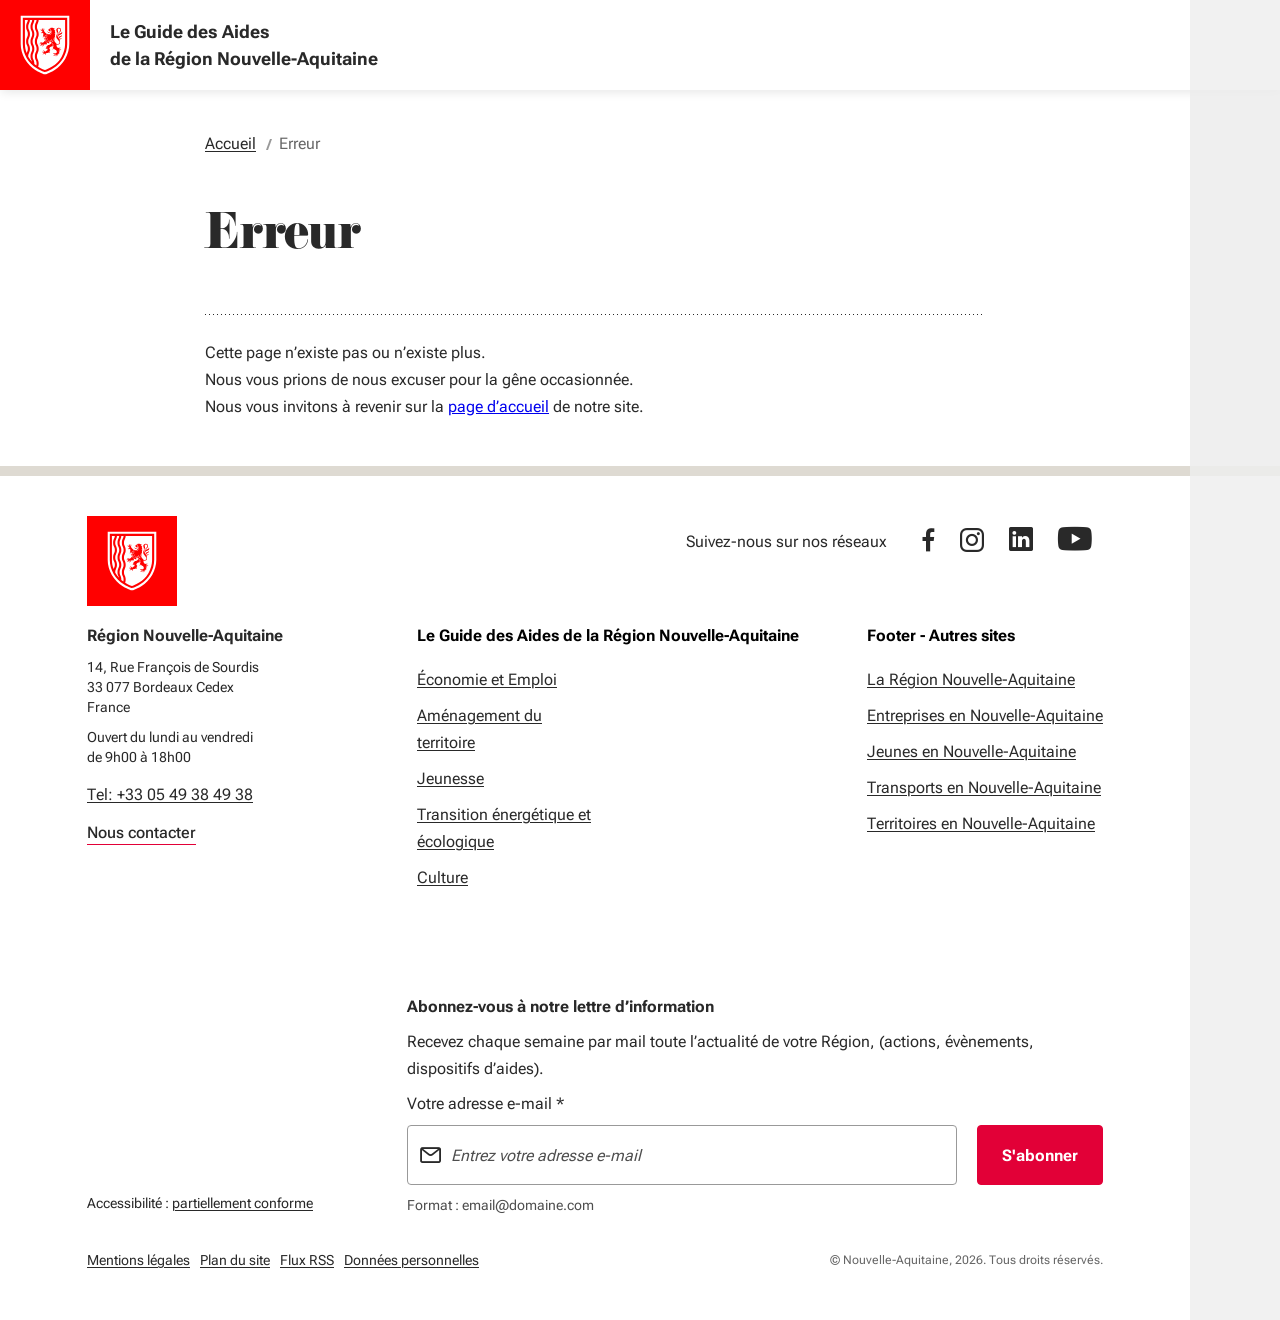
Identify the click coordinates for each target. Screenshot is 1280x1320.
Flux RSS (307, 1260)
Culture (442, 877)
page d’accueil (498, 406)
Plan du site (235, 1260)
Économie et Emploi (487, 679)
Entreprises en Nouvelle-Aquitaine (985, 715)
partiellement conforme (242, 1200)
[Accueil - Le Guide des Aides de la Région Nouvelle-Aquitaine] (45, 45)
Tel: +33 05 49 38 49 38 (170, 794)
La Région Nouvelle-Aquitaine (971, 679)
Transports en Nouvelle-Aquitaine (984, 787)
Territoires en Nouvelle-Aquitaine (981, 823)
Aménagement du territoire (479, 729)
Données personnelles (411, 1260)
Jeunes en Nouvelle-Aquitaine (971, 751)
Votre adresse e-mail (485, 1103)
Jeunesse (450, 778)
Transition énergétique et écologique (504, 828)
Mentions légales (138, 1260)
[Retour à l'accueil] (132, 561)
